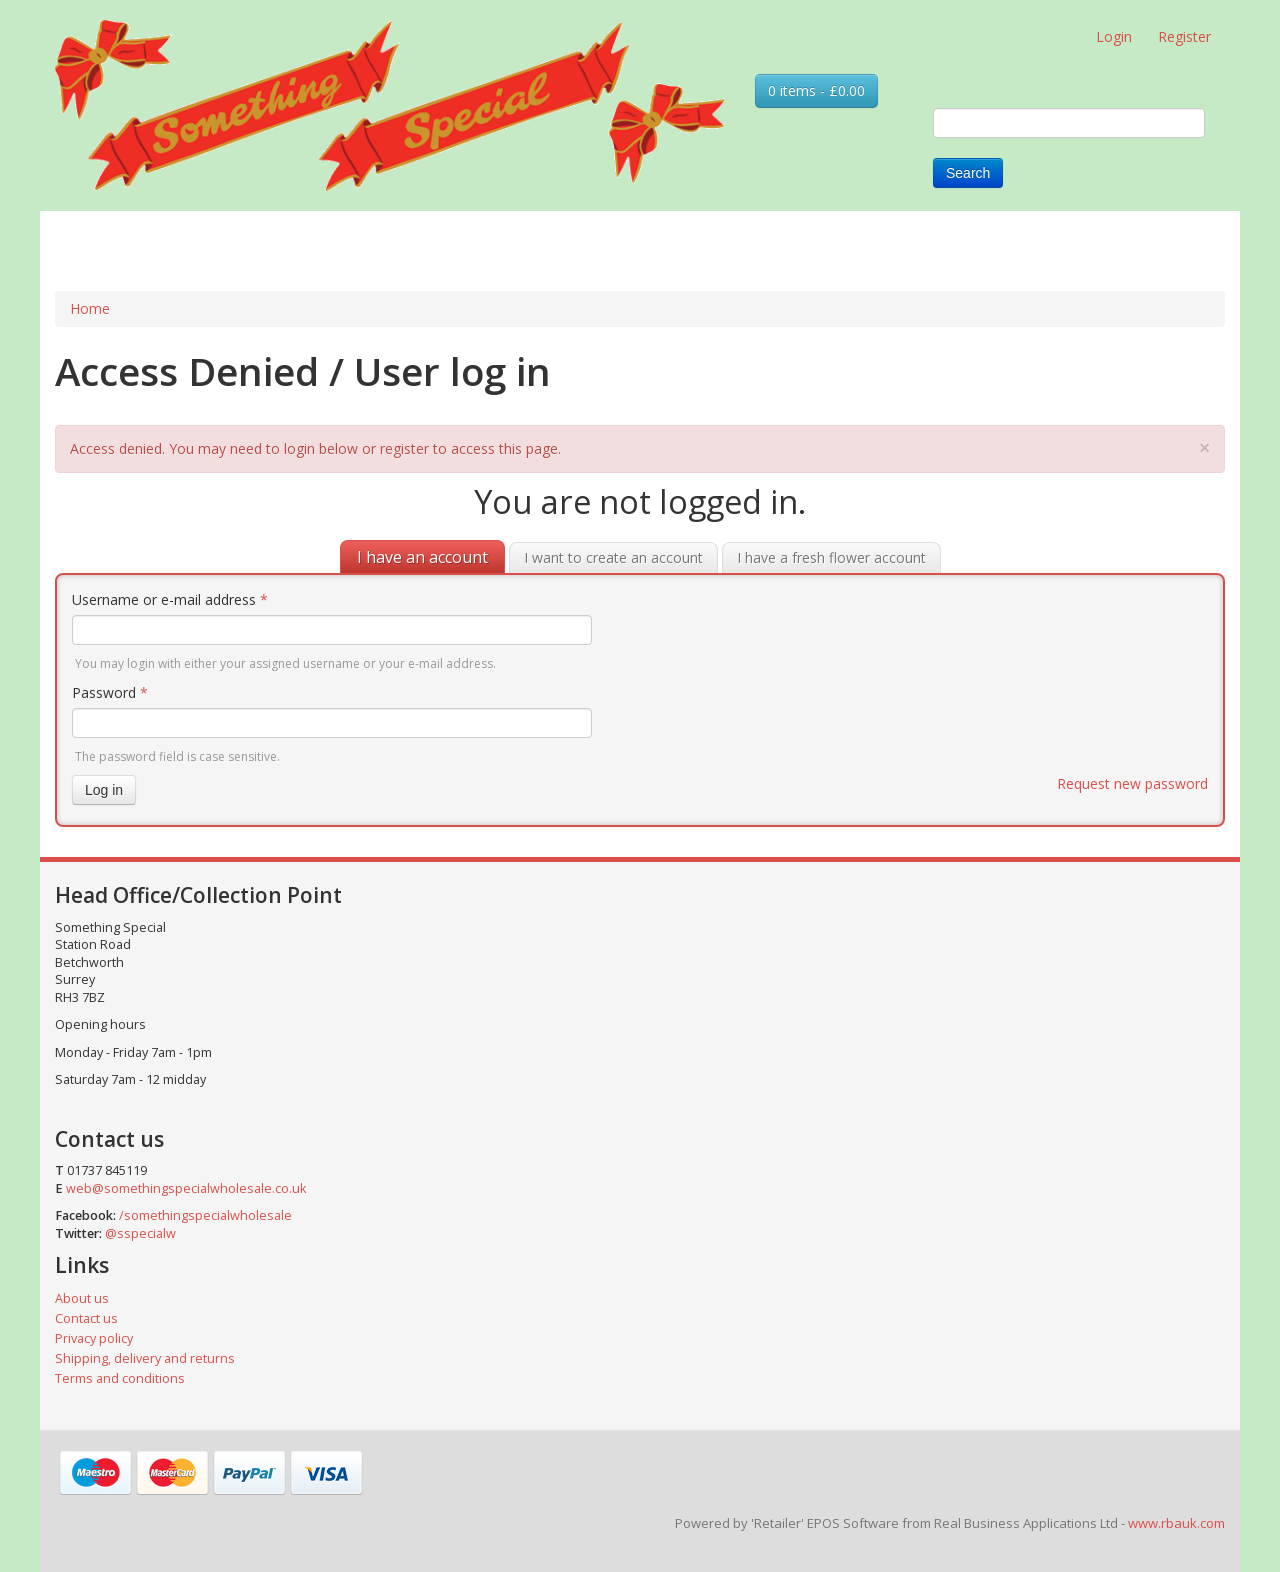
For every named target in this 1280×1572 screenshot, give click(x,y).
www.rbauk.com (1176, 1523)
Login (1114, 36)
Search (968, 173)
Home (90, 308)
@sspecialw (140, 1233)
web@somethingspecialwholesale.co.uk (186, 1188)
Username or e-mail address (170, 599)
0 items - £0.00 (816, 90)
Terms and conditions (120, 1378)
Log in (104, 790)
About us (82, 1298)
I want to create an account (613, 557)
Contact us (86, 1318)
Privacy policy (94, 1338)
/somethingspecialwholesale (205, 1215)
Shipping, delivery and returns (145, 1358)
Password (110, 692)
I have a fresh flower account (831, 557)
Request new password (1132, 783)
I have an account (422, 557)
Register (1184, 36)
